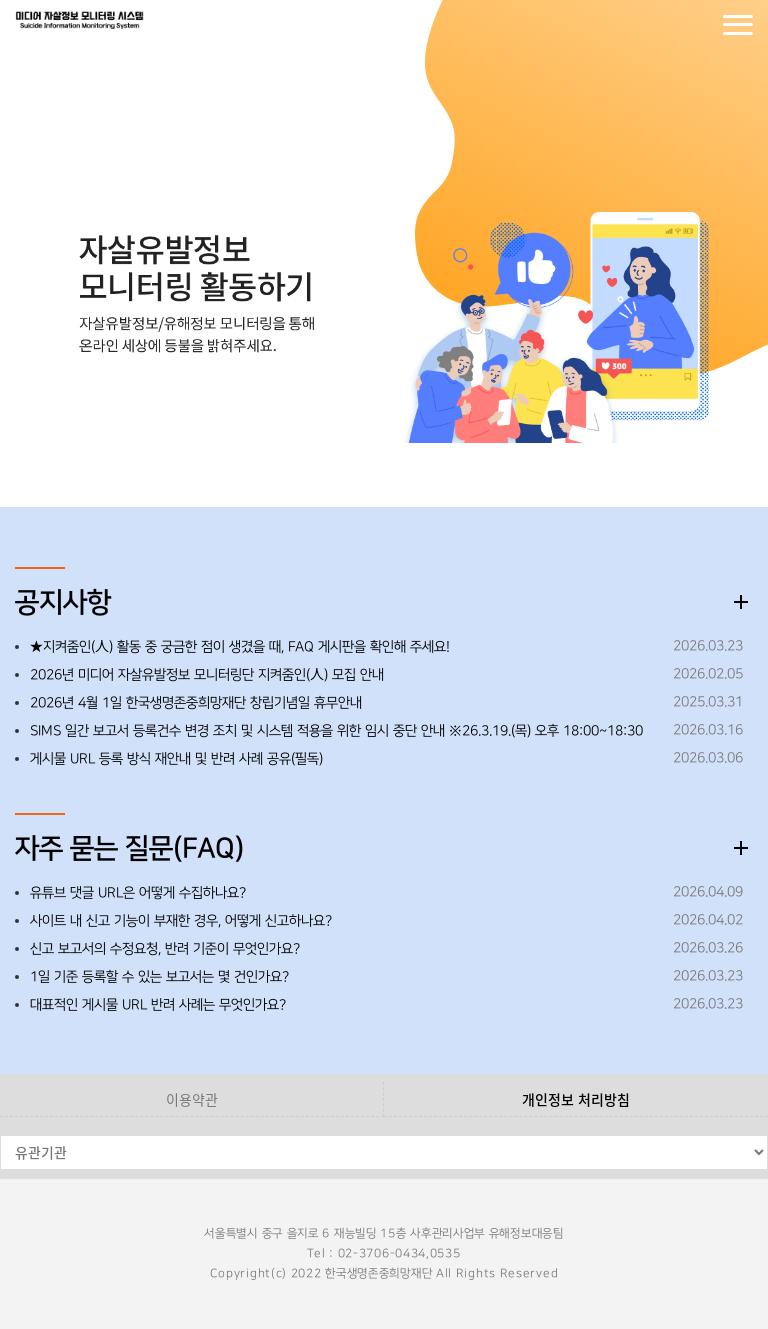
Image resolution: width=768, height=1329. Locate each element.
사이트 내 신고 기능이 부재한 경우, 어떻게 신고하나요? (181, 921)
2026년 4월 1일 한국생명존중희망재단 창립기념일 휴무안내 (196, 703)
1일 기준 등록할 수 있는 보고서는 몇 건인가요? (159, 977)
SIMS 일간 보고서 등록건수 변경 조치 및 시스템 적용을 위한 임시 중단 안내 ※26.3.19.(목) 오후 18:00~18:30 (336, 731)
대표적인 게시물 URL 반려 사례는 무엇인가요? (158, 1005)
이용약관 (192, 1099)
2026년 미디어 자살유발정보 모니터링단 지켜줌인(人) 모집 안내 (207, 675)
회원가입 (698, 25)
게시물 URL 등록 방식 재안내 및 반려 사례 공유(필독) (176, 759)
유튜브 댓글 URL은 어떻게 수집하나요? (138, 893)
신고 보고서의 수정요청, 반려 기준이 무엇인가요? (165, 949)
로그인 (658, 25)
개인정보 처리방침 (576, 1099)
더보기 (741, 602)
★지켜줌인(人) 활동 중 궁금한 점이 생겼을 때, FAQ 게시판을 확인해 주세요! (240, 647)
